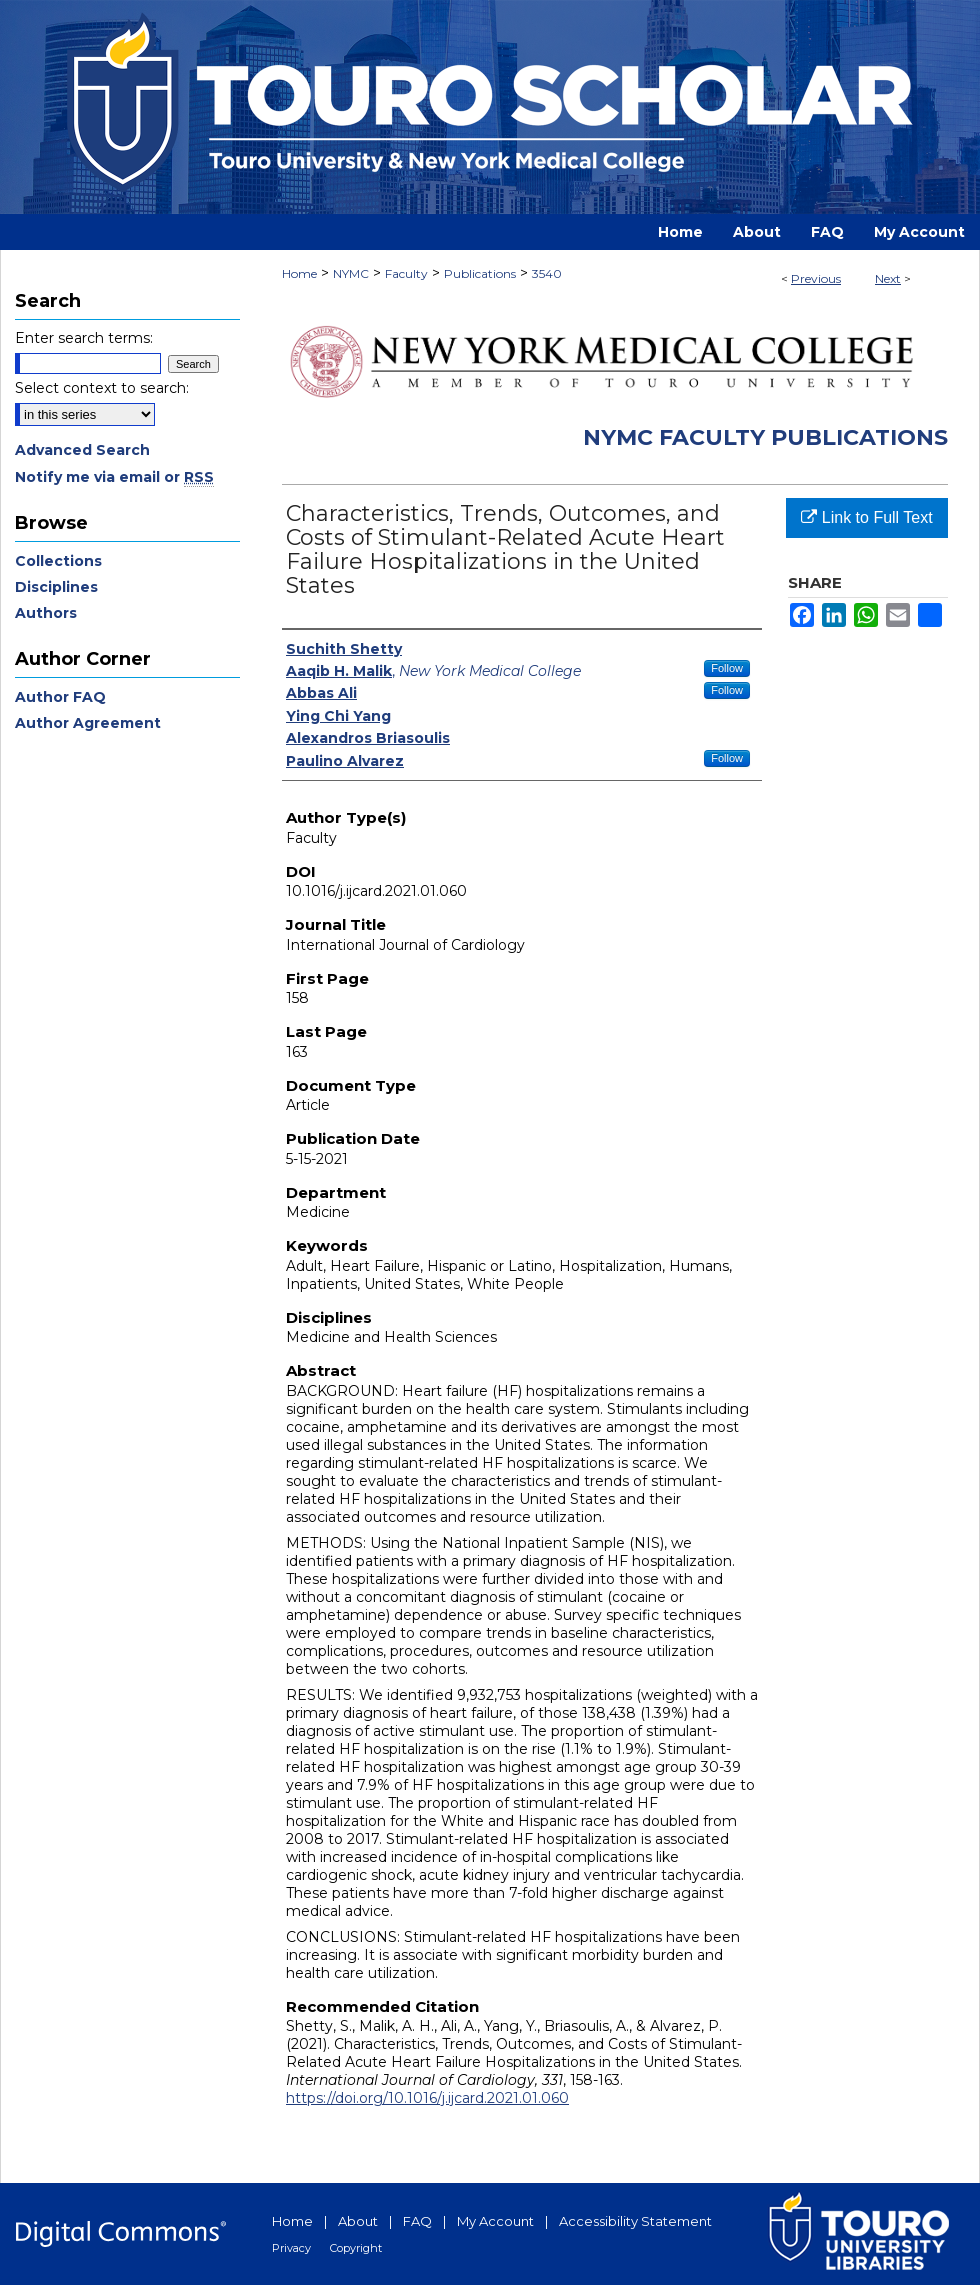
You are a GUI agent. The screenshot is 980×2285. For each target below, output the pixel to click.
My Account (495, 2221)
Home (299, 273)
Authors (46, 613)
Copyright (356, 2248)
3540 (547, 273)
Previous (816, 278)
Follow (727, 668)
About (358, 2221)
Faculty (406, 273)
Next (888, 278)
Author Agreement (88, 723)
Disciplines (56, 587)
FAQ (417, 2221)
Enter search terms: (84, 338)
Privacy (291, 2248)
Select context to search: (102, 388)
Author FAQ (60, 697)
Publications (480, 273)
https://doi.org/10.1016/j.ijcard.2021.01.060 (427, 2098)
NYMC (351, 273)
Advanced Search (82, 450)
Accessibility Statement (635, 2221)
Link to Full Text (866, 517)
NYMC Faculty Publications (765, 437)
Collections (58, 561)
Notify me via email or (114, 477)
